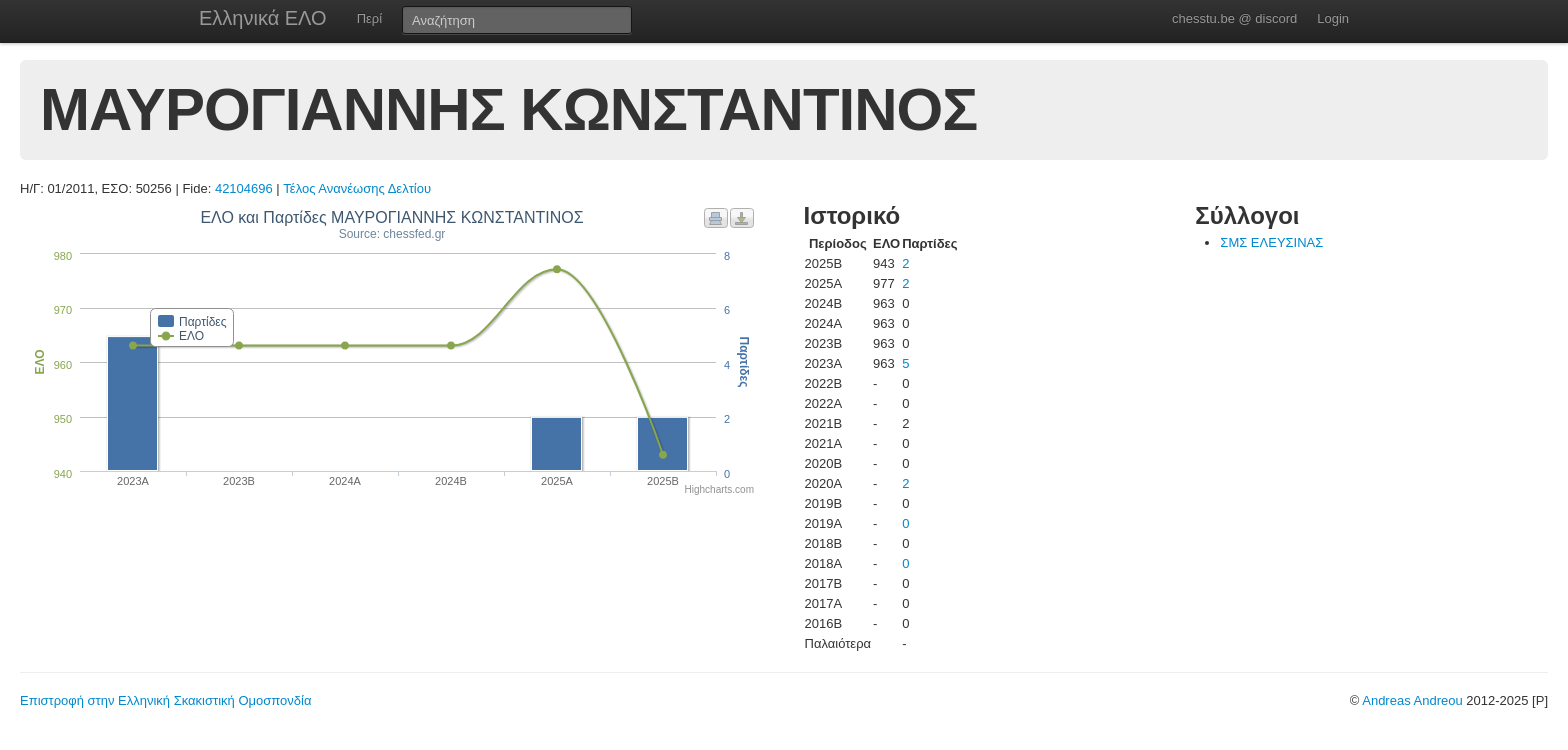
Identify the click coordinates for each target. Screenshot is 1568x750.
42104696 (244, 188)
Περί (369, 18)
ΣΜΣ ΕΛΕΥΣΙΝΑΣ (1271, 242)
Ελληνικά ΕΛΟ (263, 18)
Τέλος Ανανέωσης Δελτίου (357, 188)
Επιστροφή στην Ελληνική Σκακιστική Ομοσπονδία (165, 700)
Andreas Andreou (1412, 700)
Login (1333, 18)
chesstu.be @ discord (1234, 18)
